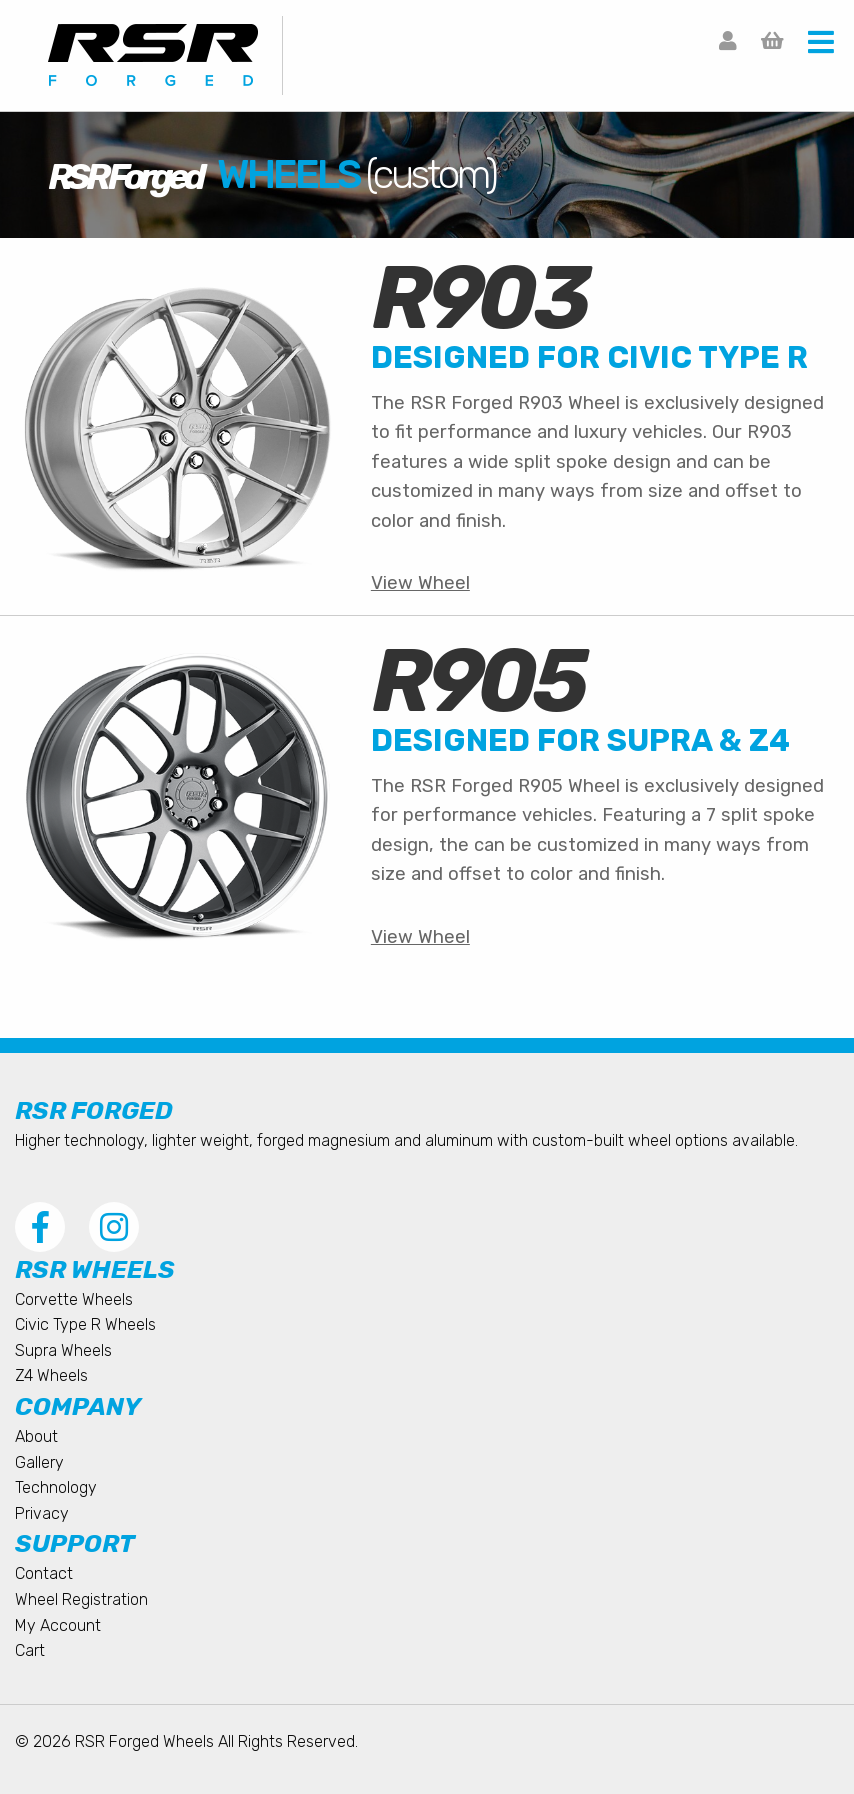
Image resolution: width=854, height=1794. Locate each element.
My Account (58, 1625)
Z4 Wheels (51, 1375)
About (36, 1436)
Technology (56, 1487)
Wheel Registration (81, 1599)
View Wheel (420, 583)
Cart (30, 1650)
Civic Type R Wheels (85, 1324)
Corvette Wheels (74, 1299)
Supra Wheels (63, 1350)
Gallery (39, 1462)
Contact (44, 1573)
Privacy (42, 1513)
